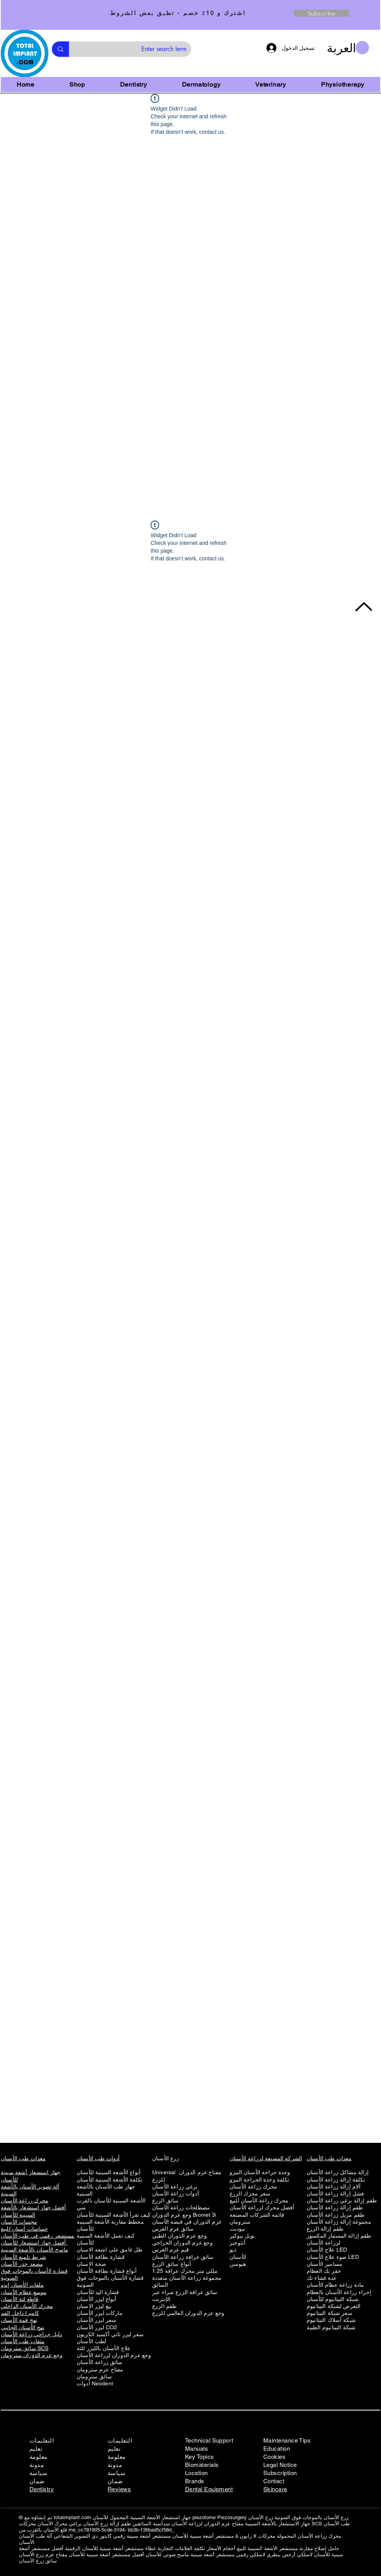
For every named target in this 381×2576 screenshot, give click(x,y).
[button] (348, 48)
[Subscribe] (321, 13)
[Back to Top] (363, 607)
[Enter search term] (136, 49)
